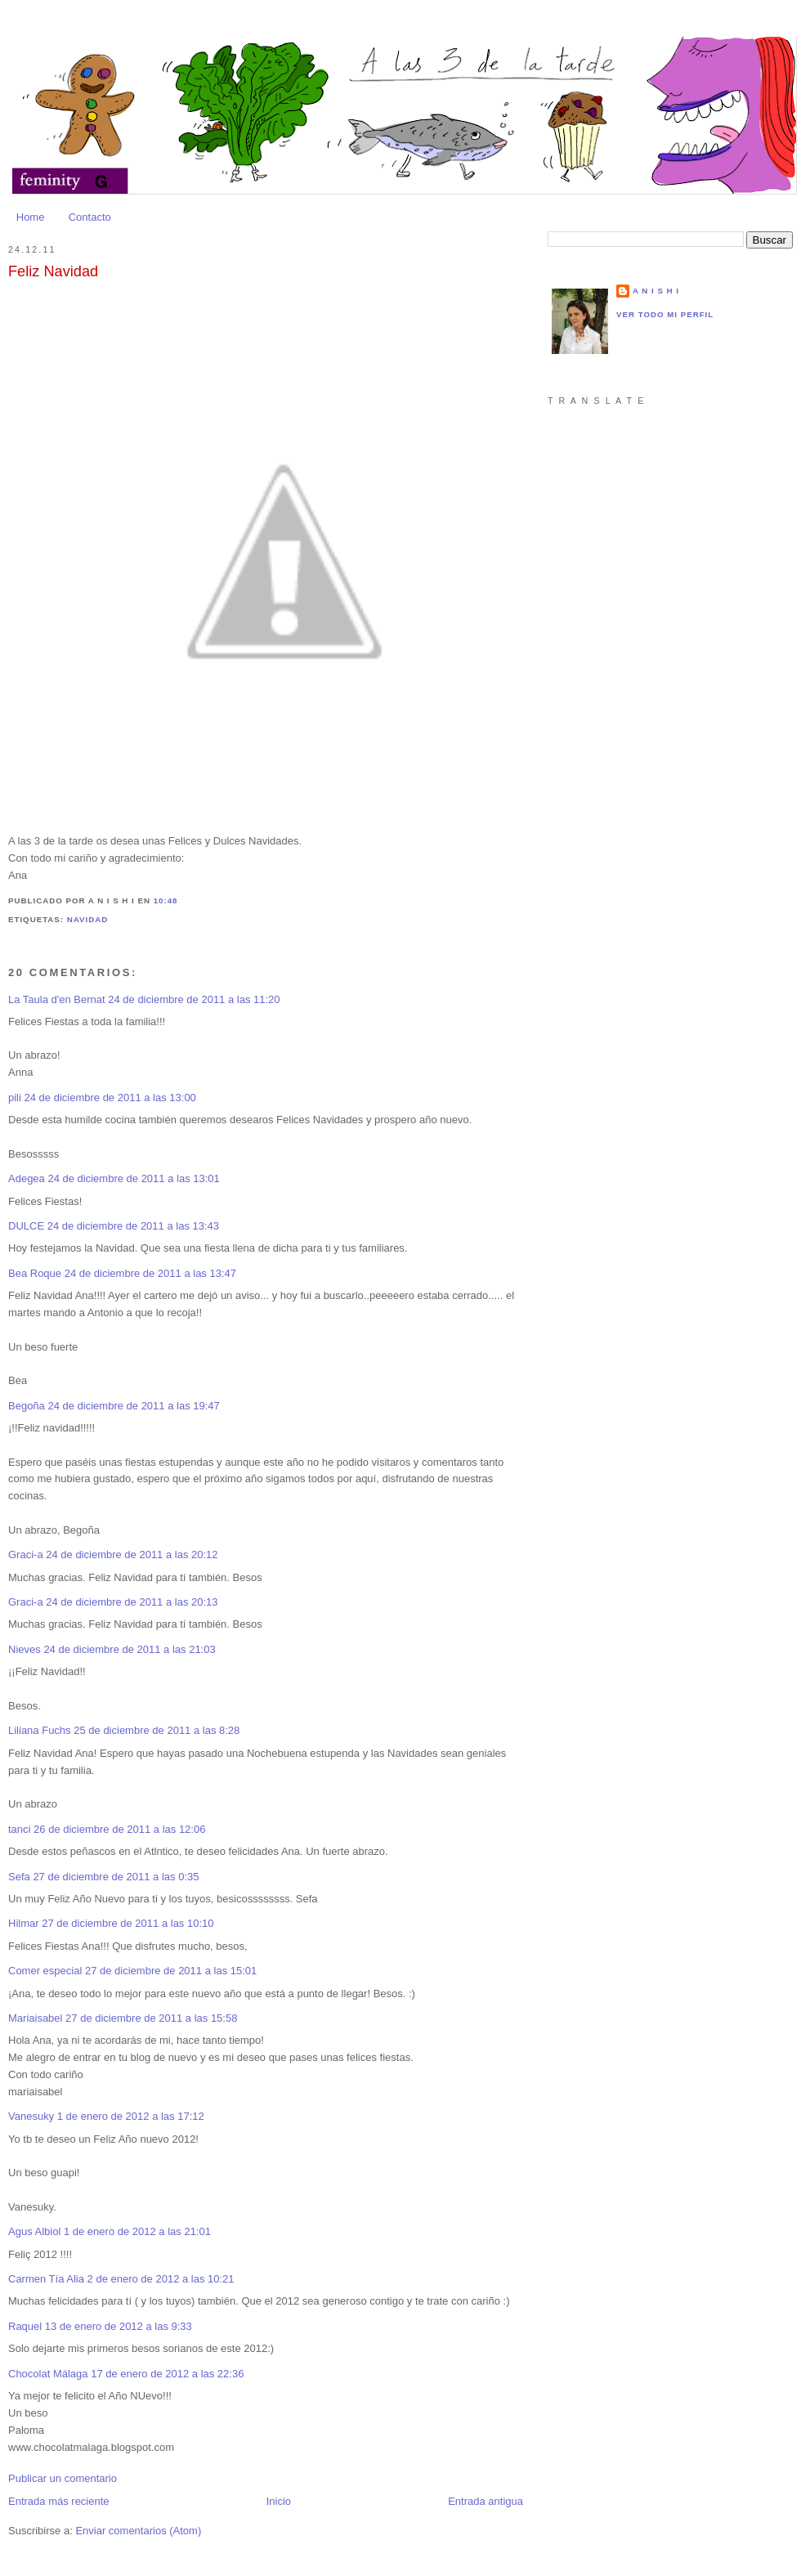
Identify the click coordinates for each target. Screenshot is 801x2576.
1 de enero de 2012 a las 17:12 (130, 2116)
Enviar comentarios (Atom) (138, 2530)
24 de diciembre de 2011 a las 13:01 (133, 1178)
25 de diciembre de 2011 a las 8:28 (156, 1730)
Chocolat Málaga (48, 2374)
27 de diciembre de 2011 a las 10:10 (127, 1923)
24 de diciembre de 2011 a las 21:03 (129, 1649)
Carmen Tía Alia (46, 2279)
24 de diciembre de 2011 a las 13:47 (150, 1273)
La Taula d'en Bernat (56, 999)
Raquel (25, 2326)
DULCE (26, 1226)
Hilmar (23, 1923)
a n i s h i (656, 290)
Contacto (90, 217)
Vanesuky (31, 2116)
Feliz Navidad (53, 271)
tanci (19, 1829)
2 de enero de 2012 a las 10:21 (161, 2279)
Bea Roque (34, 1273)
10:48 (166, 900)
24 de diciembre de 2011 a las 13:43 (133, 1226)
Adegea (26, 1178)
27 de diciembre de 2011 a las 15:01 (171, 1970)
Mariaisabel (35, 2018)
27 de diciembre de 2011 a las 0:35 (116, 1876)
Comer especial (45, 1970)
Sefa (19, 1876)
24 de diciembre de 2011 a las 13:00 (110, 1097)
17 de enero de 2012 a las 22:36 (167, 2374)
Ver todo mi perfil (665, 314)
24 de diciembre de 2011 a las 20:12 (131, 1554)
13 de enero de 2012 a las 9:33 (118, 2326)
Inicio (278, 2501)
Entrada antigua (485, 2501)
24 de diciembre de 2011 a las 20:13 (131, 1602)
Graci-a (25, 1554)
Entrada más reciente (59, 2501)
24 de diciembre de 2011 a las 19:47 (133, 1406)
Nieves (24, 1649)
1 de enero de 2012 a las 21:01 (137, 2231)
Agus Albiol (34, 2231)
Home (30, 217)
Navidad (88, 919)
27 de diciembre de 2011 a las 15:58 (151, 2018)
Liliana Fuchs (39, 1730)
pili (14, 1097)
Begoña (26, 1406)
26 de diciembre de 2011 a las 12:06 (119, 1829)
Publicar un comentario (62, 2478)
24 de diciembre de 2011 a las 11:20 (194, 999)
